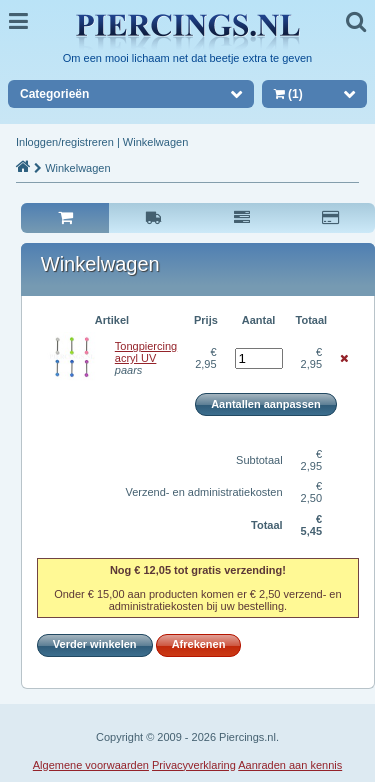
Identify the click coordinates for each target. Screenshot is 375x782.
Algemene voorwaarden (91, 765)
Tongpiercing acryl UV (146, 352)
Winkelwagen (155, 142)
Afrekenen (199, 644)
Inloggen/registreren (65, 142)
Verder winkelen (95, 644)
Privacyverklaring (194, 765)
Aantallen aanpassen (265, 404)
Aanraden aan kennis (290, 765)
